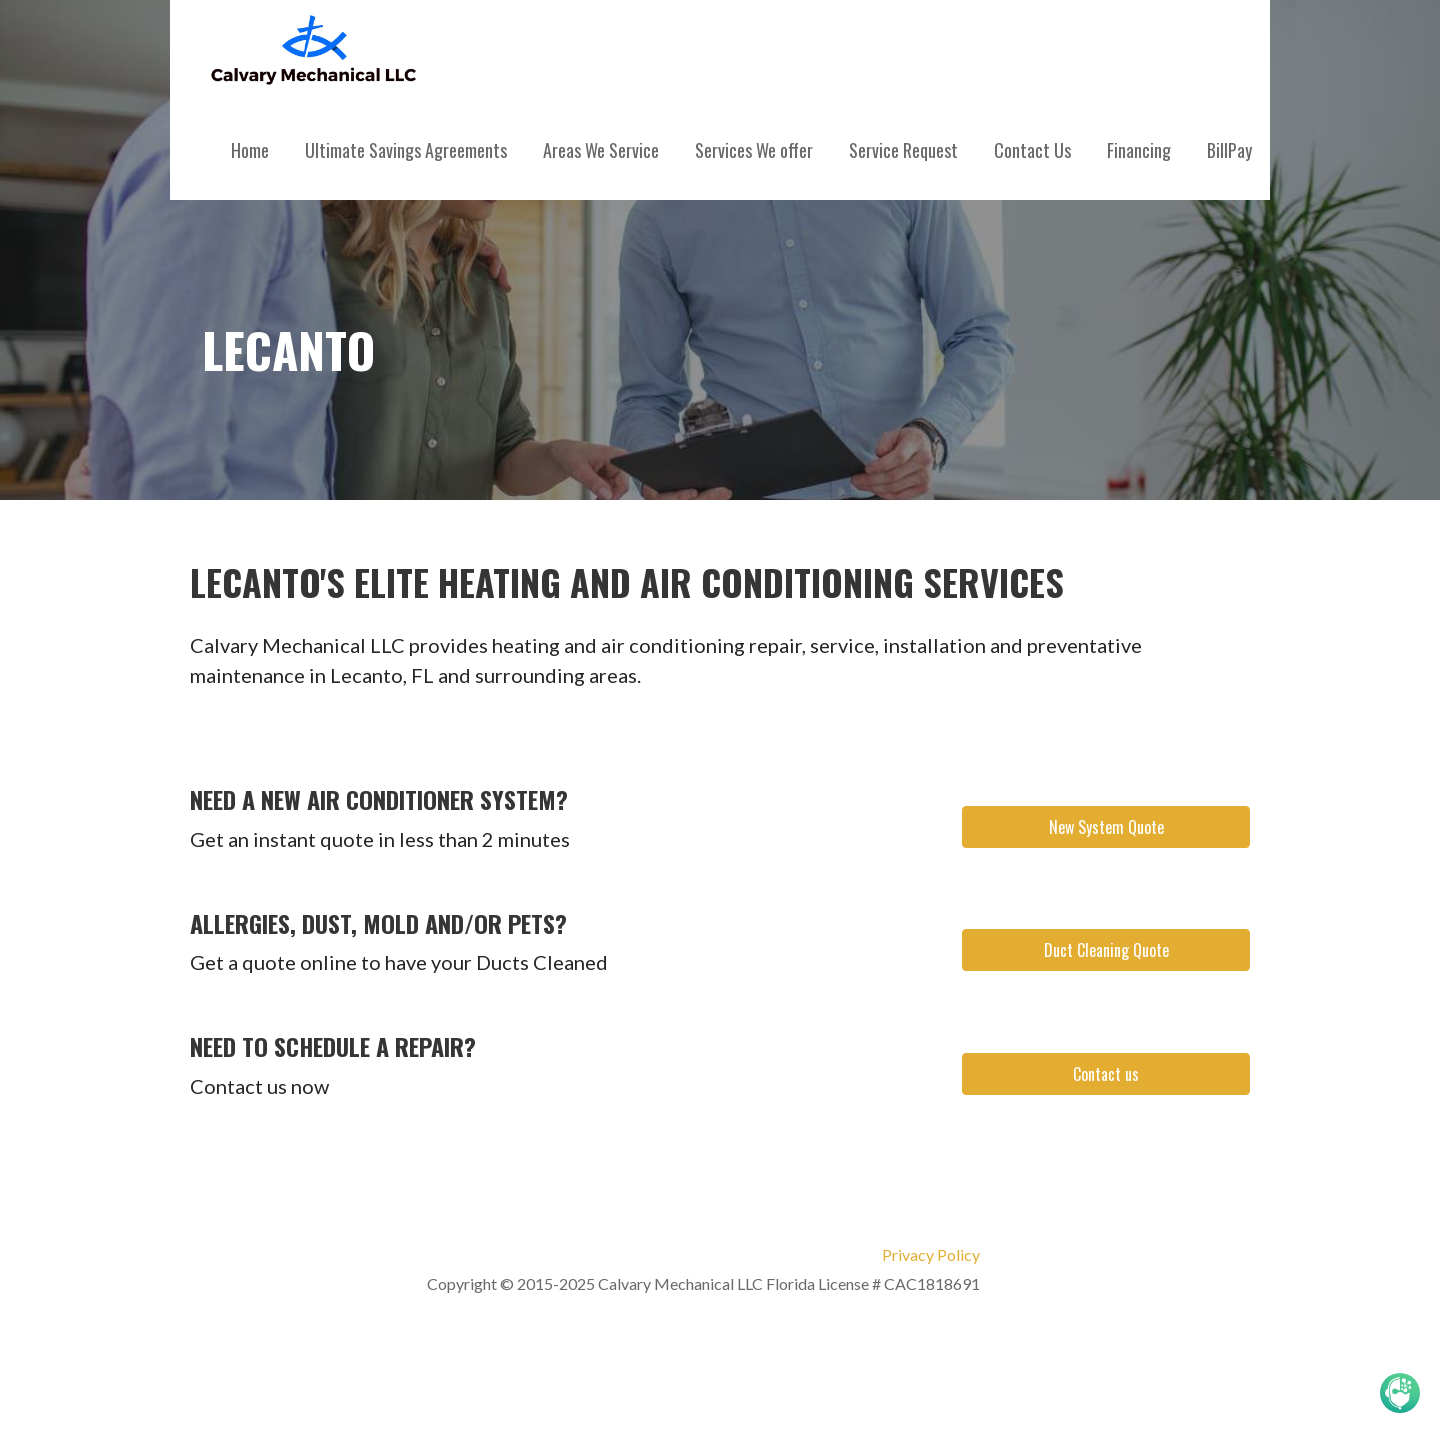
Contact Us (1032, 150)
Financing (1139, 150)
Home (250, 150)
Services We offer (754, 150)
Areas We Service (601, 150)
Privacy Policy (931, 1254)
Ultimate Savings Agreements (406, 150)
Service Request (903, 150)
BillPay (1229, 150)
